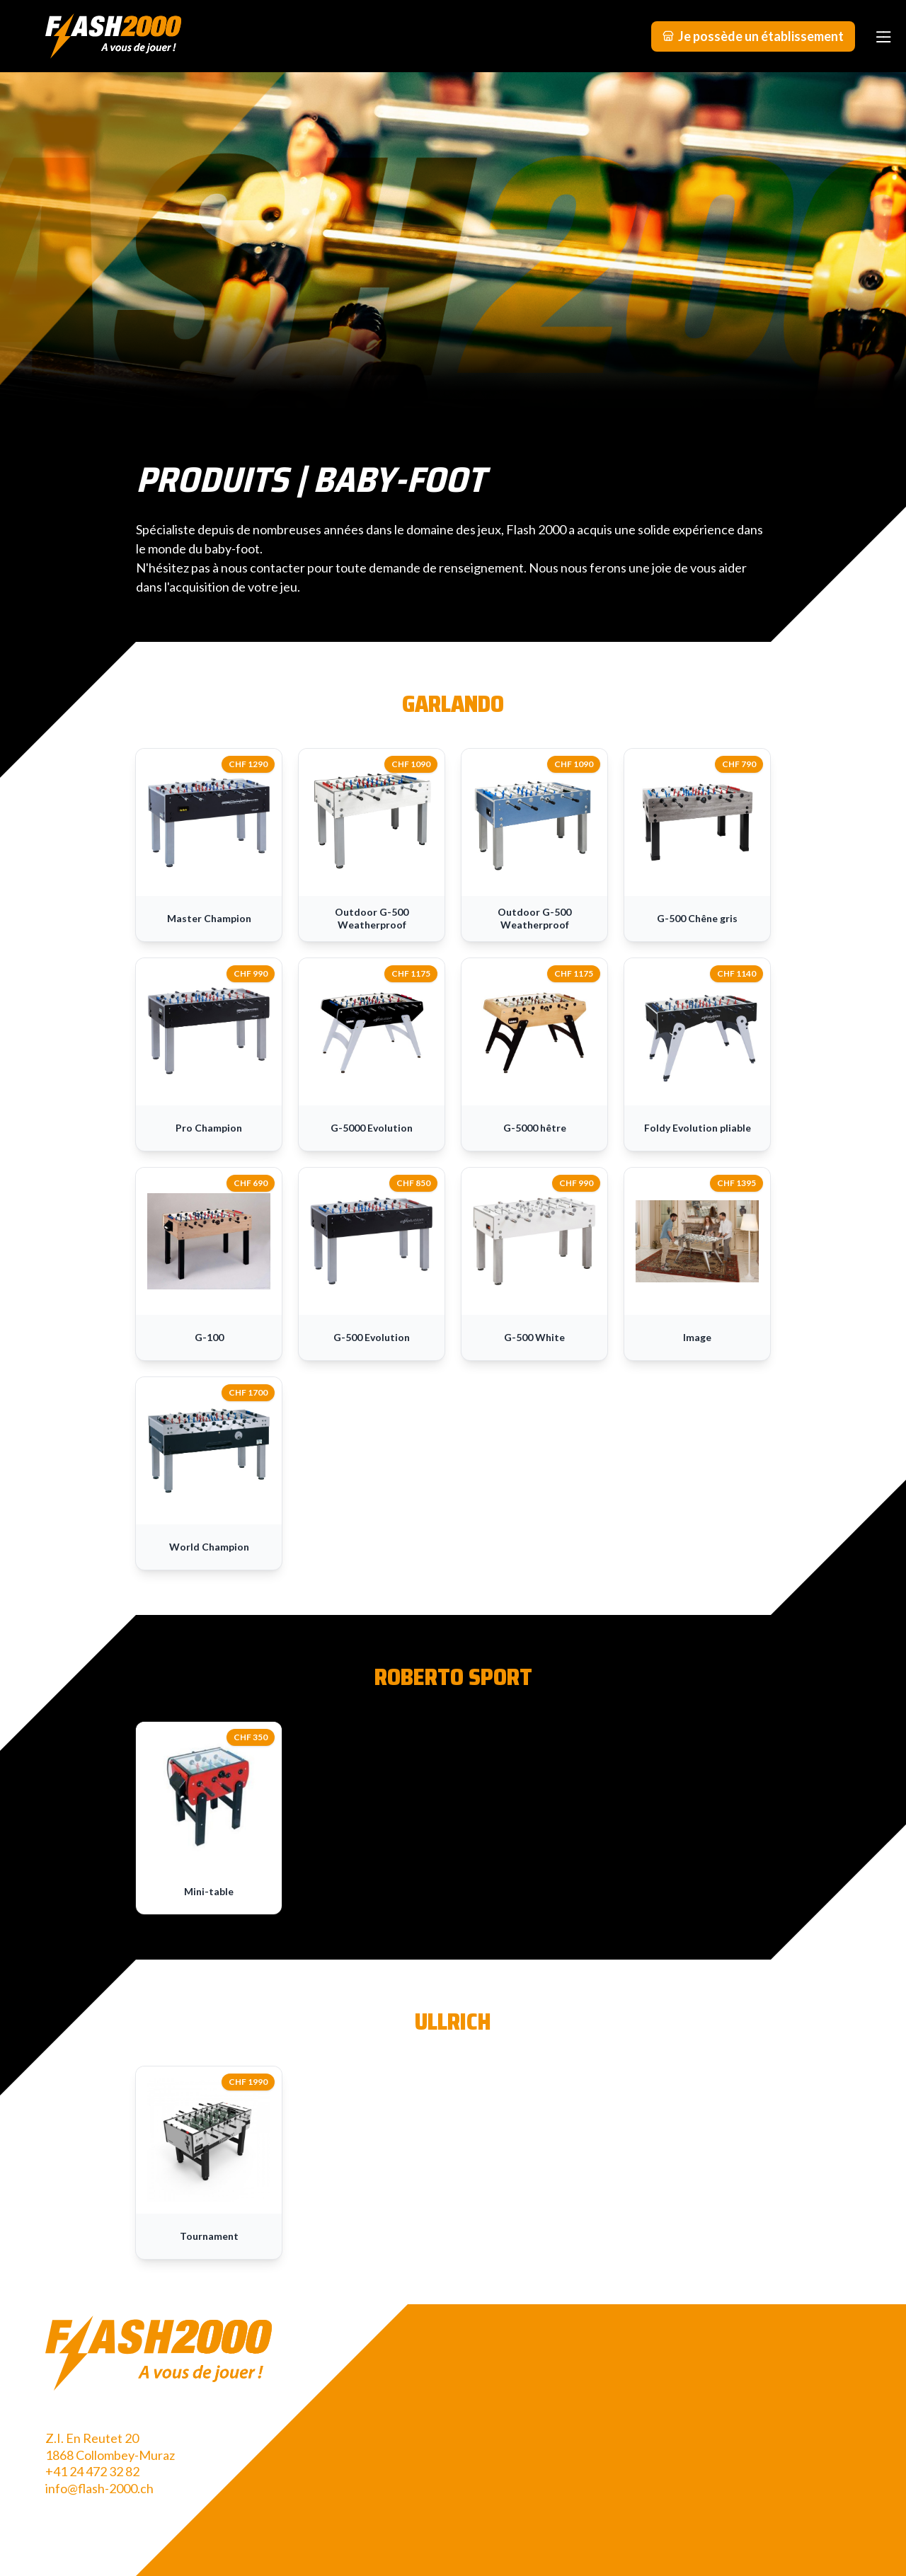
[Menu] (883, 36)
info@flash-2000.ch (99, 2488)
